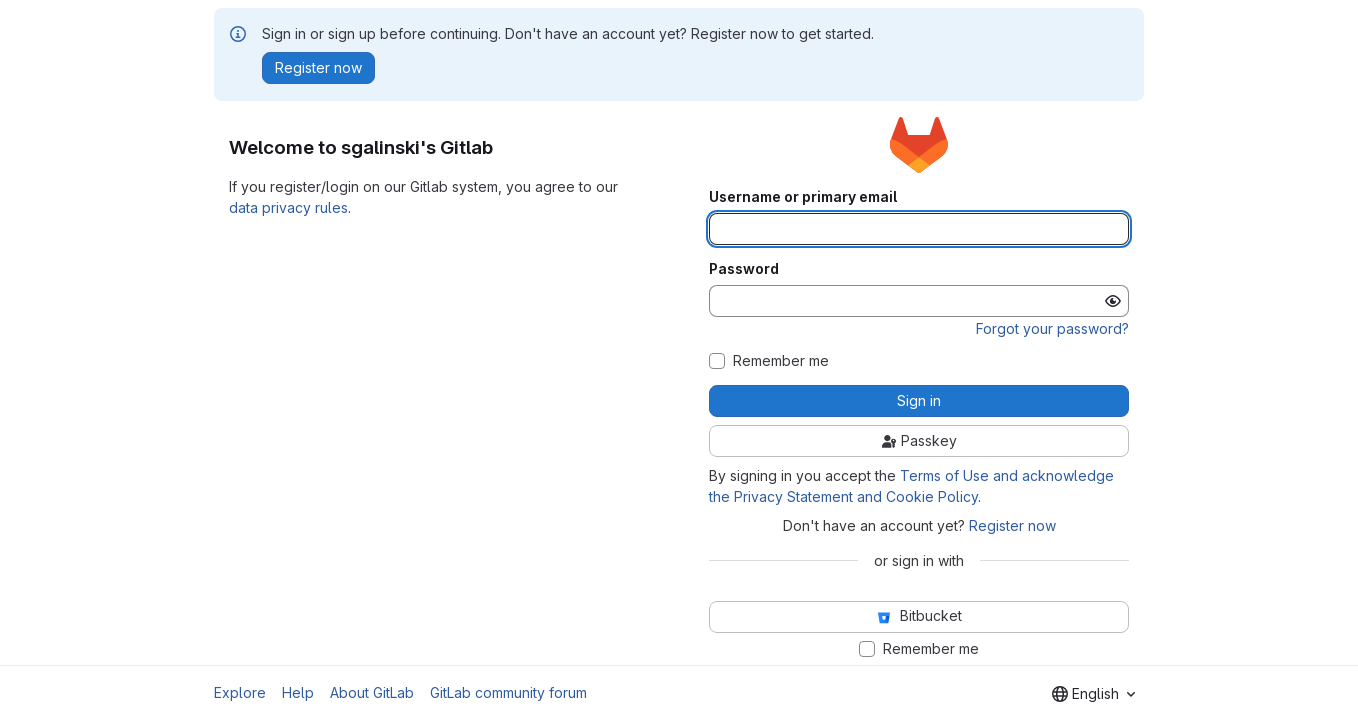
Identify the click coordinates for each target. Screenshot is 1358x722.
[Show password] (1113, 301)
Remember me (781, 361)
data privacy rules (288, 207)
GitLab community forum (508, 692)
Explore (240, 692)
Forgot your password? (1052, 328)
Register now (1012, 525)
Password (744, 269)
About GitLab (372, 692)
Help (298, 692)
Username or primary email (803, 197)
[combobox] (1093, 694)
